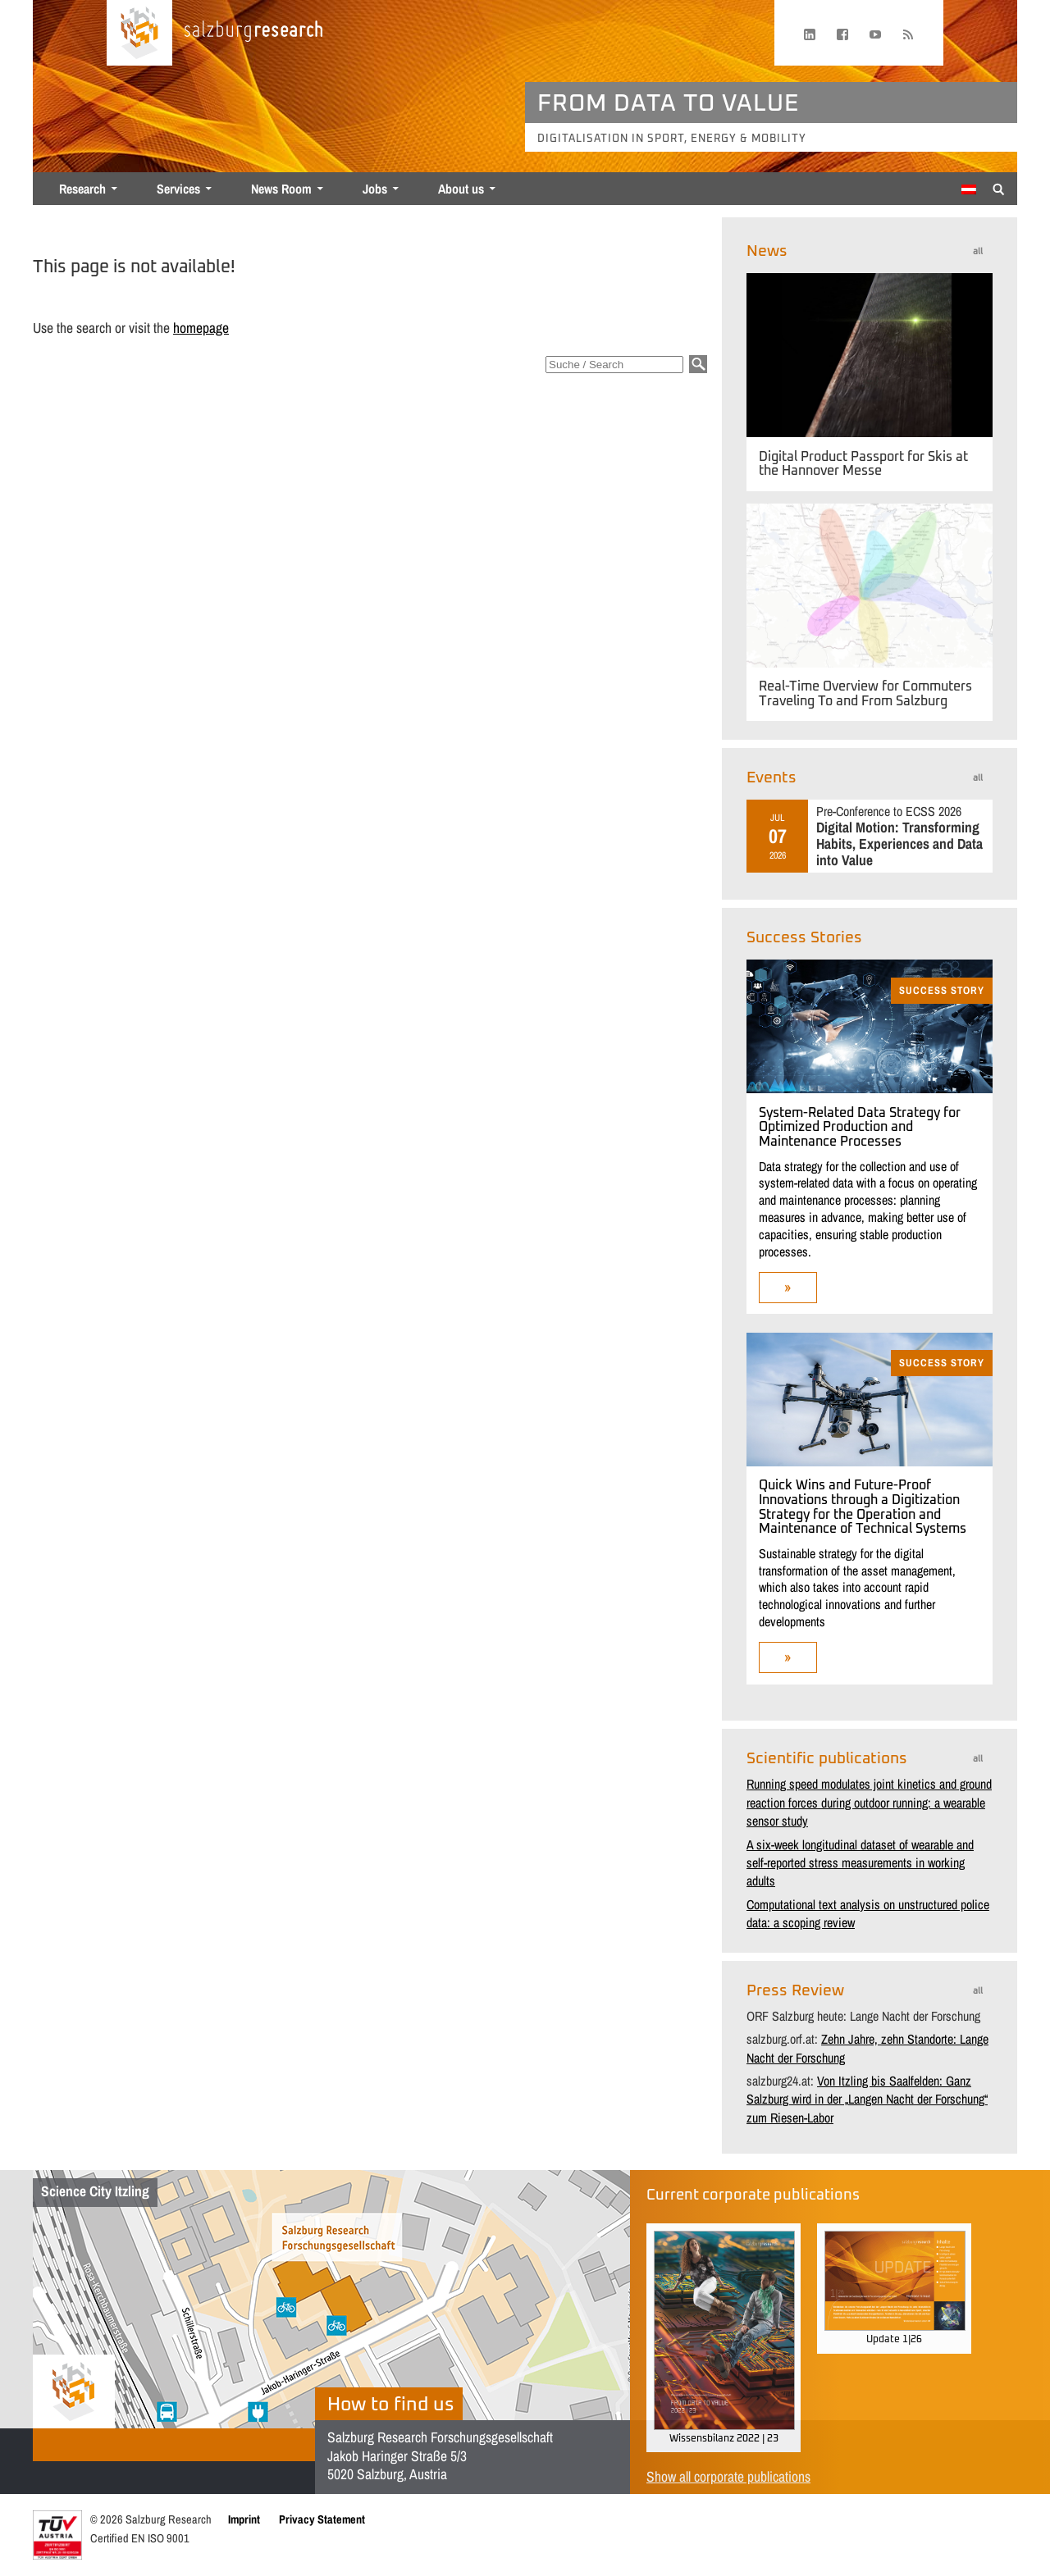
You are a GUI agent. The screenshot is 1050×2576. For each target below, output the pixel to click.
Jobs (375, 189)
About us (461, 189)
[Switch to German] (968, 189)
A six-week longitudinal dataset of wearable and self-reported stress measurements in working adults (860, 1862)
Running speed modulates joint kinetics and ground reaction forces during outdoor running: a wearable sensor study (869, 1802)
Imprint (244, 2519)
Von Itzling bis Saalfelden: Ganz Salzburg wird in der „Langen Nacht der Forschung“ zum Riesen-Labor (867, 2099)
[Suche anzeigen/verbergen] (998, 187)
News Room (281, 189)
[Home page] (139, 33)
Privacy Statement (322, 2519)
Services (178, 189)
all (978, 251)
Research (82, 189)
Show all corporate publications (728, 2476)
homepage (201, 327)
